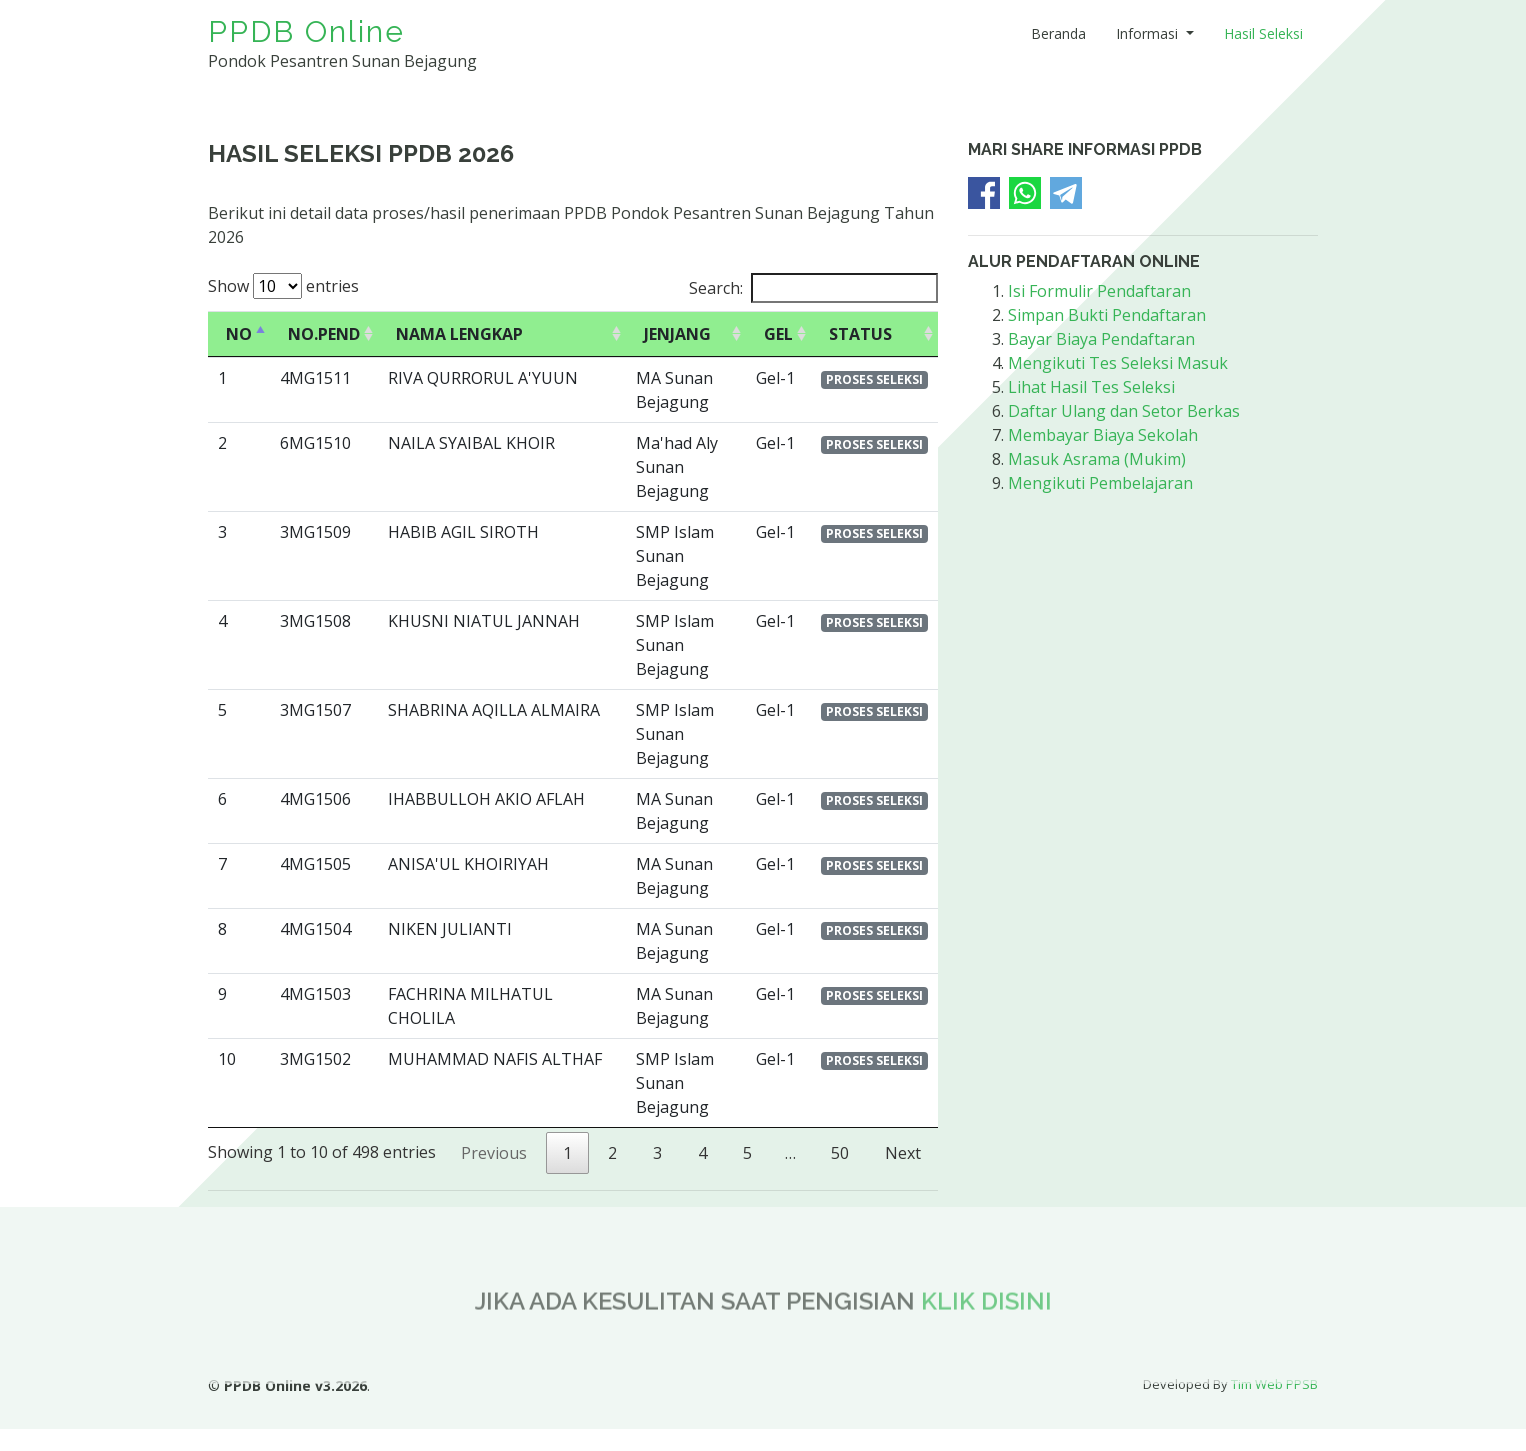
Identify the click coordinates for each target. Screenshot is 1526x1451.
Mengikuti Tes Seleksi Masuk (1118, 363)
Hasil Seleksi (1263, 33)
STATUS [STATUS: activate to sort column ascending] (860, 334)
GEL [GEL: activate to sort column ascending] (778, 334)
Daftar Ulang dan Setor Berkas (1124, 411)
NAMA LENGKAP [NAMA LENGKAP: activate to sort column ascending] (459, 334)
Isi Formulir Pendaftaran (1099, 291)
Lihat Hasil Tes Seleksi (1091, 387)
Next (903, 1153)
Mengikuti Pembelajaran (1100, 483)
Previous (494, 1153)
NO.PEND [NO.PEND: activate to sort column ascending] (324, 334)
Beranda (1058, 33)
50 (840, 1153)
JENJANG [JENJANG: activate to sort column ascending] (677, 334)
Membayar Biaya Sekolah (1103, 435)
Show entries (283, 286)
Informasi (1149, 33)
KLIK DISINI (986, 1345)
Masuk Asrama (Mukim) (1097, 459)
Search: (813, 288)
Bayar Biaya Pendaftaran (1101, 339)
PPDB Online (306, 31)
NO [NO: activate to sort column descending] (239, 334)
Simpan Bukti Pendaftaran (1107, 315)
